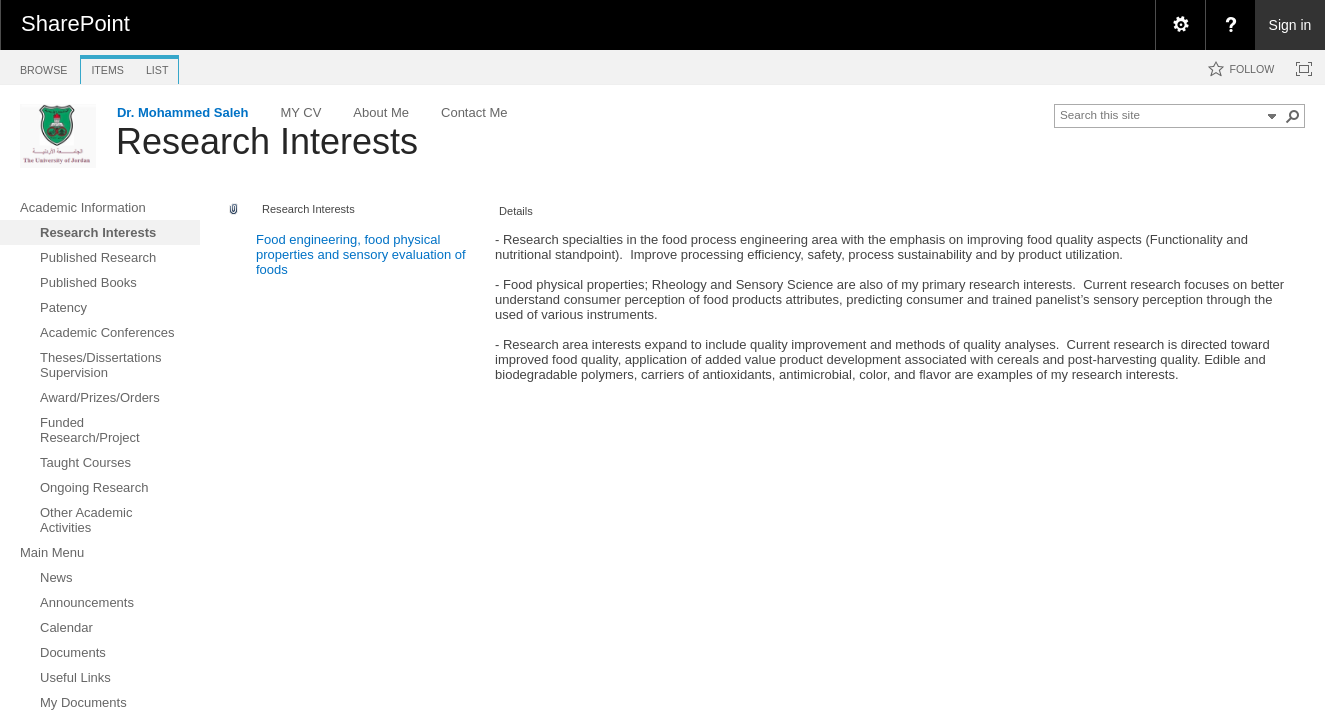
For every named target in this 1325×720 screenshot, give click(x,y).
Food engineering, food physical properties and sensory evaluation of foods (361, 254)
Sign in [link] (1290, 25)
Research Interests (267, 141)
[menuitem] (1180, 25)
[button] (1293, 116)
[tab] (43, 66)
